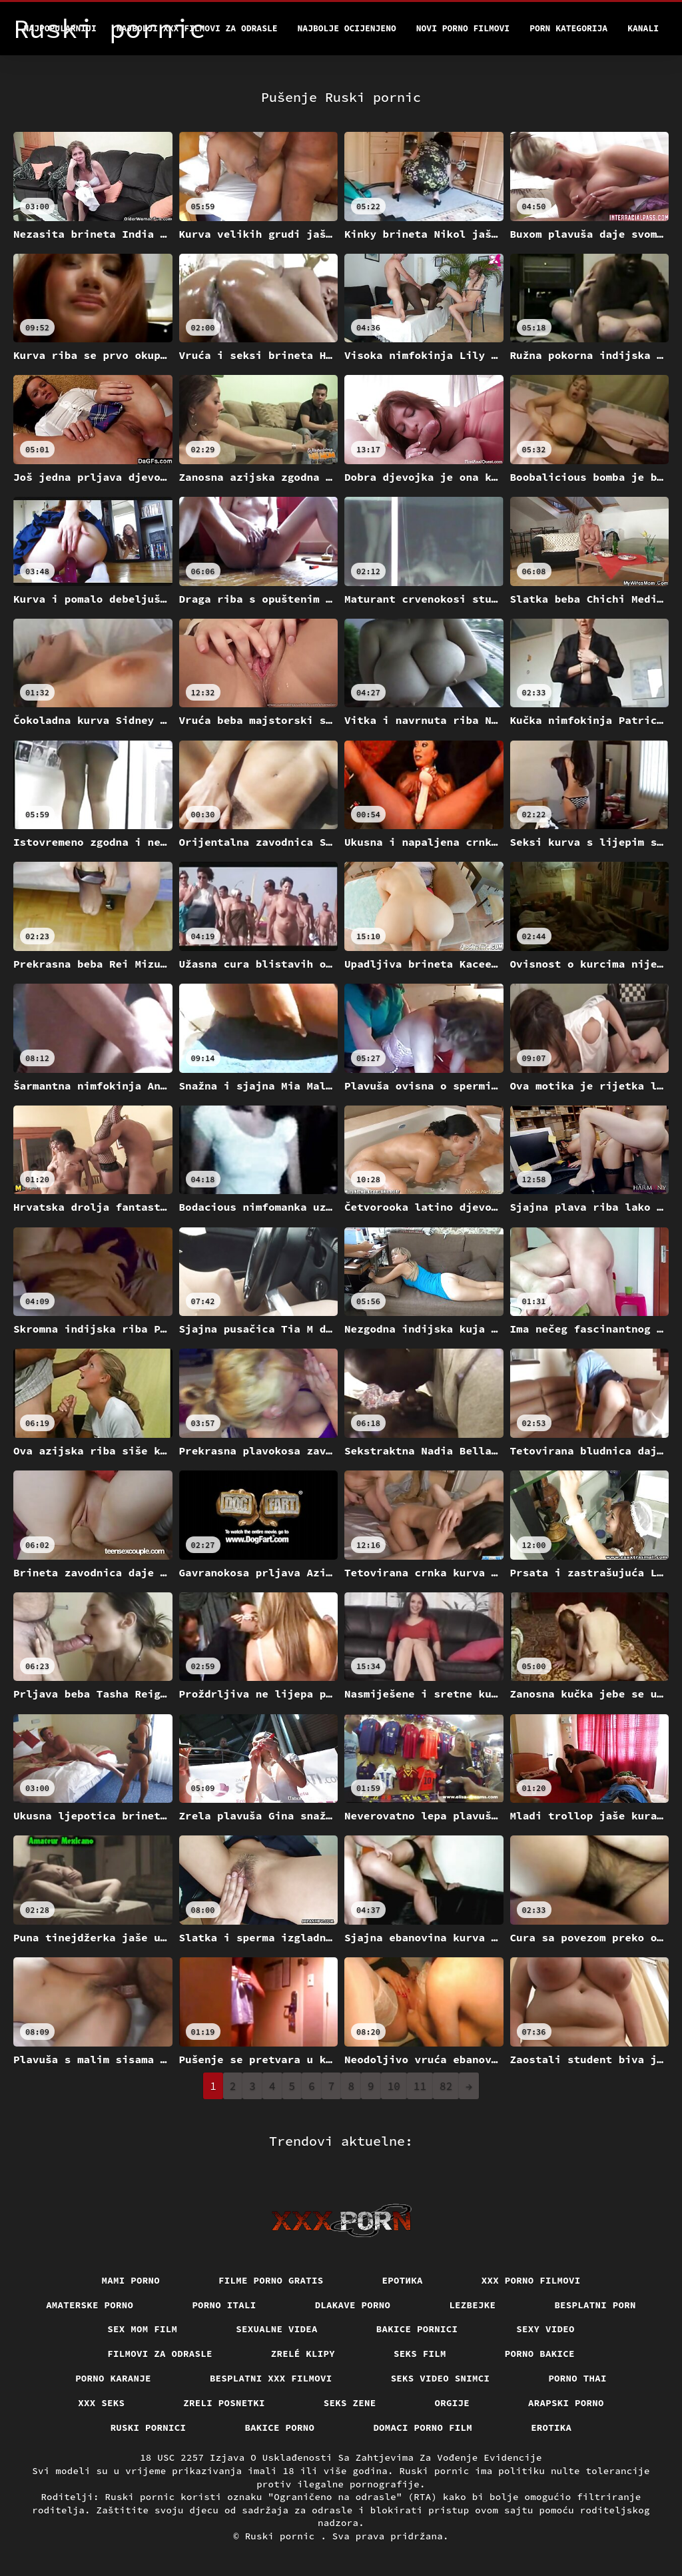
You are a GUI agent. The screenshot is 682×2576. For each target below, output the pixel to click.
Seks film (420, 2354)
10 (394, 2086)
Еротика (402, 2280)
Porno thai (577, 2378)
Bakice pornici (417, 2329)
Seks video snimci (440, 2378)
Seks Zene (350, 2403)
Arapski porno (566, 2403)
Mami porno (131, 2280)
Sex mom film (142, 2329)
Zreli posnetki (224, 2403)
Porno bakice (540, 2354)
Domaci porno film (422, 2427)
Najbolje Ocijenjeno (347, 28)
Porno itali (224, 2305)
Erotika (551, 2427)
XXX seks (101, 2403)
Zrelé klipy (303, 2354)
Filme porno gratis (271, 2280)
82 (446, 2086)
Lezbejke (472, 2305)
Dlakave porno (353, 2305)
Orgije (452, 2403)
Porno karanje (113, 2378)
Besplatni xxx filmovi (271, 2378)
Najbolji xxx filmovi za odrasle (197, 28)
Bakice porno (279, 2427)
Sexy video (545, 2329)
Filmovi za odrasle (159, 2354)
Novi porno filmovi (463, 28)
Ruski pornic (283, 2536)
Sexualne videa (277, 2329)
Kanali (643, 28)
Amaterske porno (89, 2305)
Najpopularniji (60, 28)
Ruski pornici (148, 2427)
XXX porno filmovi (531, 2280)
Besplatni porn (595, 2305)
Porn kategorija (568, 28)
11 (420, 2086)
